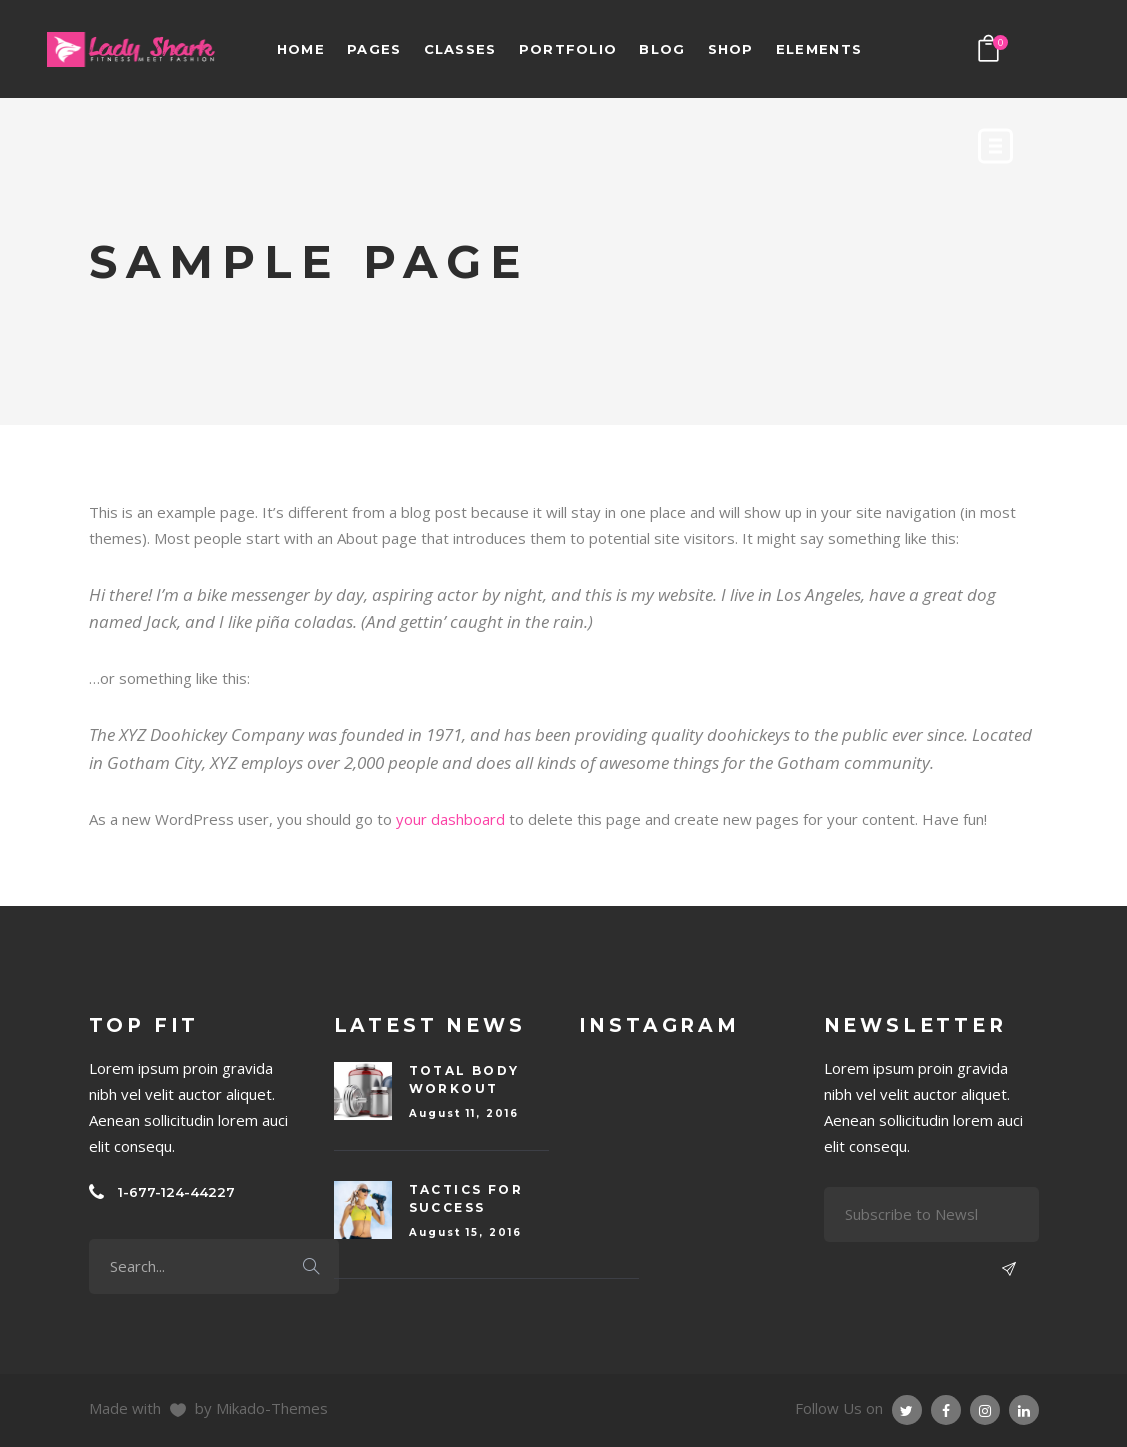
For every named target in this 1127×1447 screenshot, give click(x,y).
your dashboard (450, 819)
